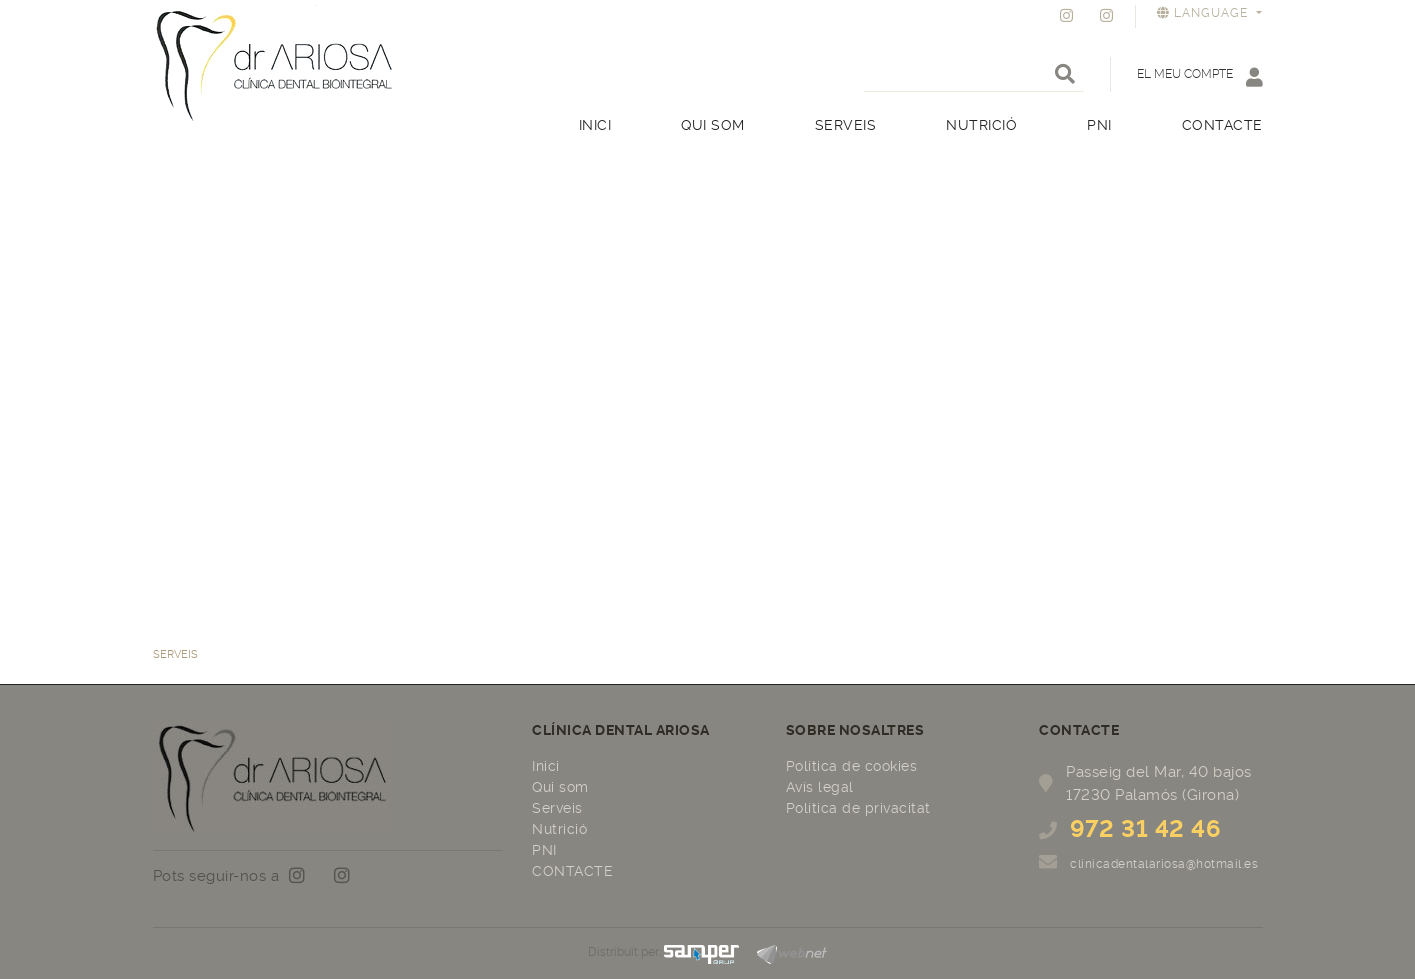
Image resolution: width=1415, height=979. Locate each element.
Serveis (557, 808)
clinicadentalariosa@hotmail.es (1164, 864)
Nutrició (559, 829)
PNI (544, 850)
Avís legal (820, 787)
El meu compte (1200, 76)
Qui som (560, 787)
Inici (546, 766)
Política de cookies (852, 766)
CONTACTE (572, 871)
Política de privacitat (858, 808)
